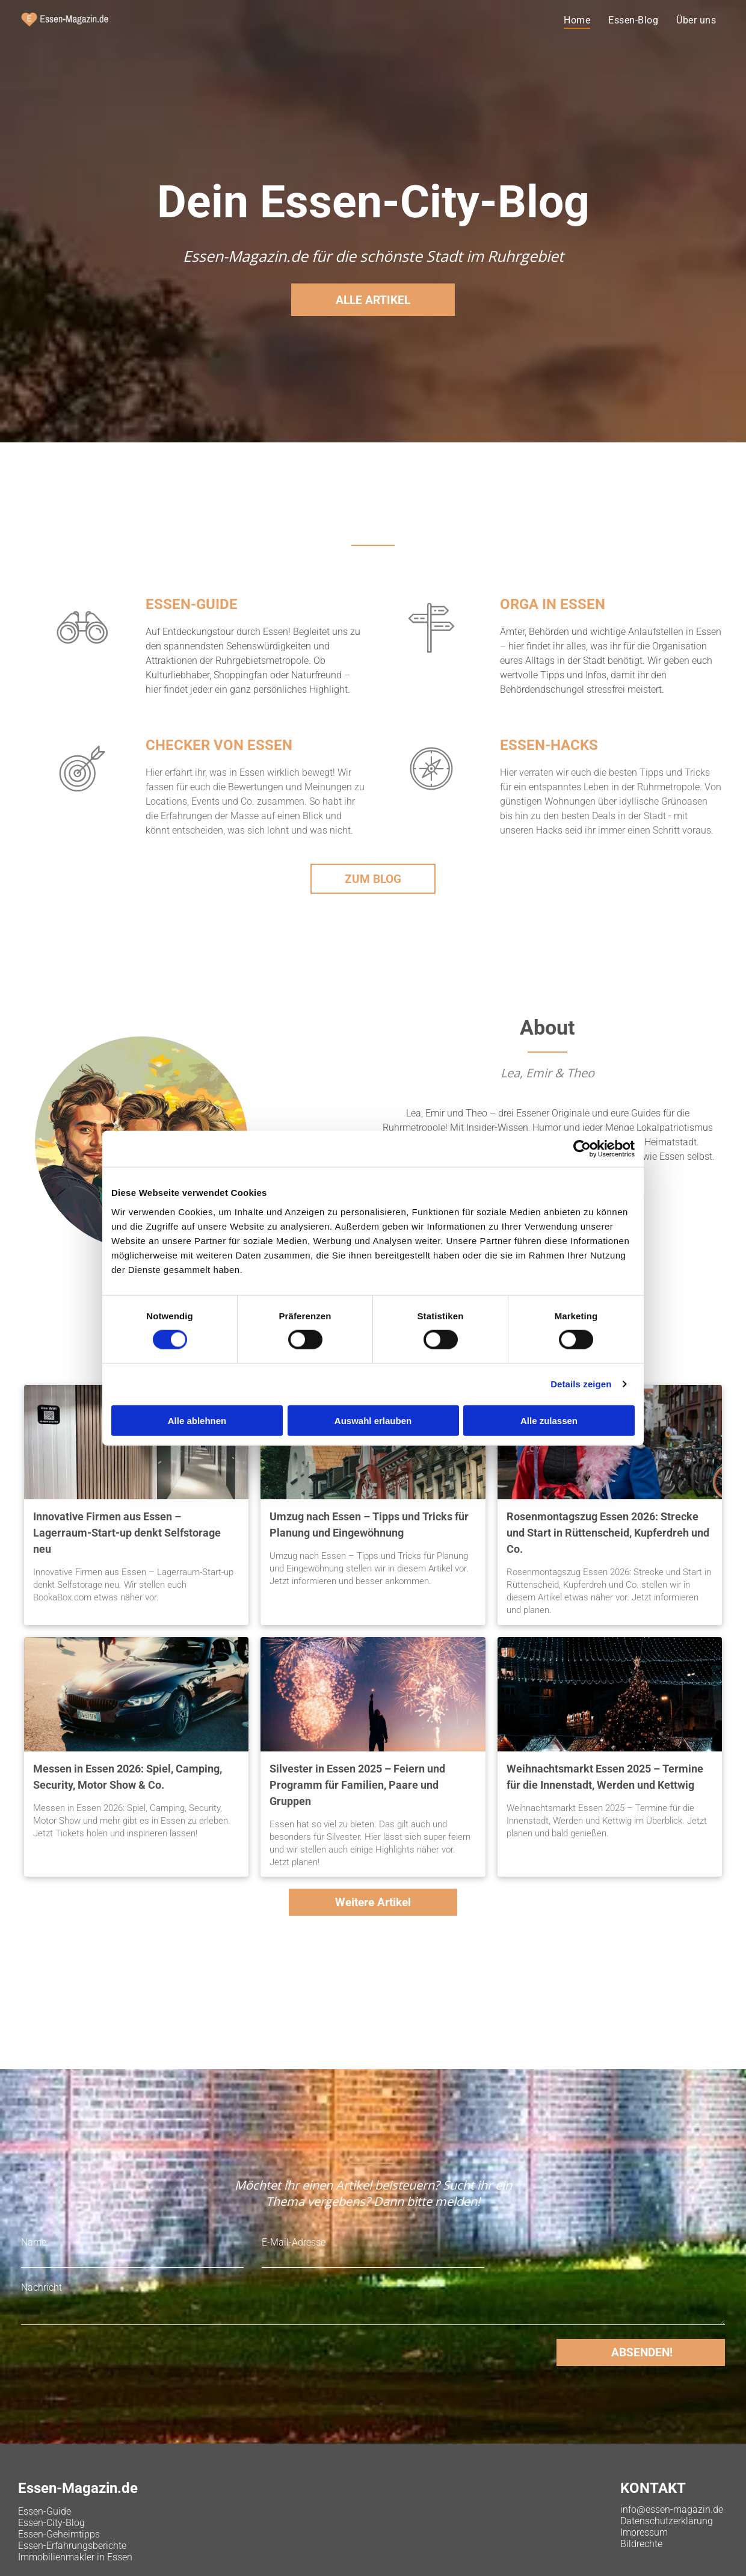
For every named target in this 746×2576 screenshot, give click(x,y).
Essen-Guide (44, 2511)
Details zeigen (580, 1384)
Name (33, 2242)
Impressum (644, 2532)
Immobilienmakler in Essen (75, 2557)
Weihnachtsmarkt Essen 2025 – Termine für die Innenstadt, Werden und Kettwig (605, 1776)
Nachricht (41, 2287)
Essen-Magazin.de (78, 2488)
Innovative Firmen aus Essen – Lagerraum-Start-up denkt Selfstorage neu (127, 1532)
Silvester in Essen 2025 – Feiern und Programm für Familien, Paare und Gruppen (357, 1784)
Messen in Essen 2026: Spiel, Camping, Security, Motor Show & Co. (127, 1776)
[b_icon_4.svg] (431, 797)
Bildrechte (641, 2544)
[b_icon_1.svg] (82, 656)
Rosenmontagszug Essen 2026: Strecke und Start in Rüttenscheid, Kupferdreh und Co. (608, 1532)
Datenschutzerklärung (666, 2521)
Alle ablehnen (197, 1420)
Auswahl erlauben (373, 1420)
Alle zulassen (549, 1420)
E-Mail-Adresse (293, 2242)
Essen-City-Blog (51, 2522)
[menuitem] (577, 20)
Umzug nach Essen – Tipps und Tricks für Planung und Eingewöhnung (369, 1524)
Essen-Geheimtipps (59, 2534)
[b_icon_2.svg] (82, 797)
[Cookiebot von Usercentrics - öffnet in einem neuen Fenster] (582, 1149)
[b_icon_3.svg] (431, 656)
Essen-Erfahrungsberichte (72, 2545)
